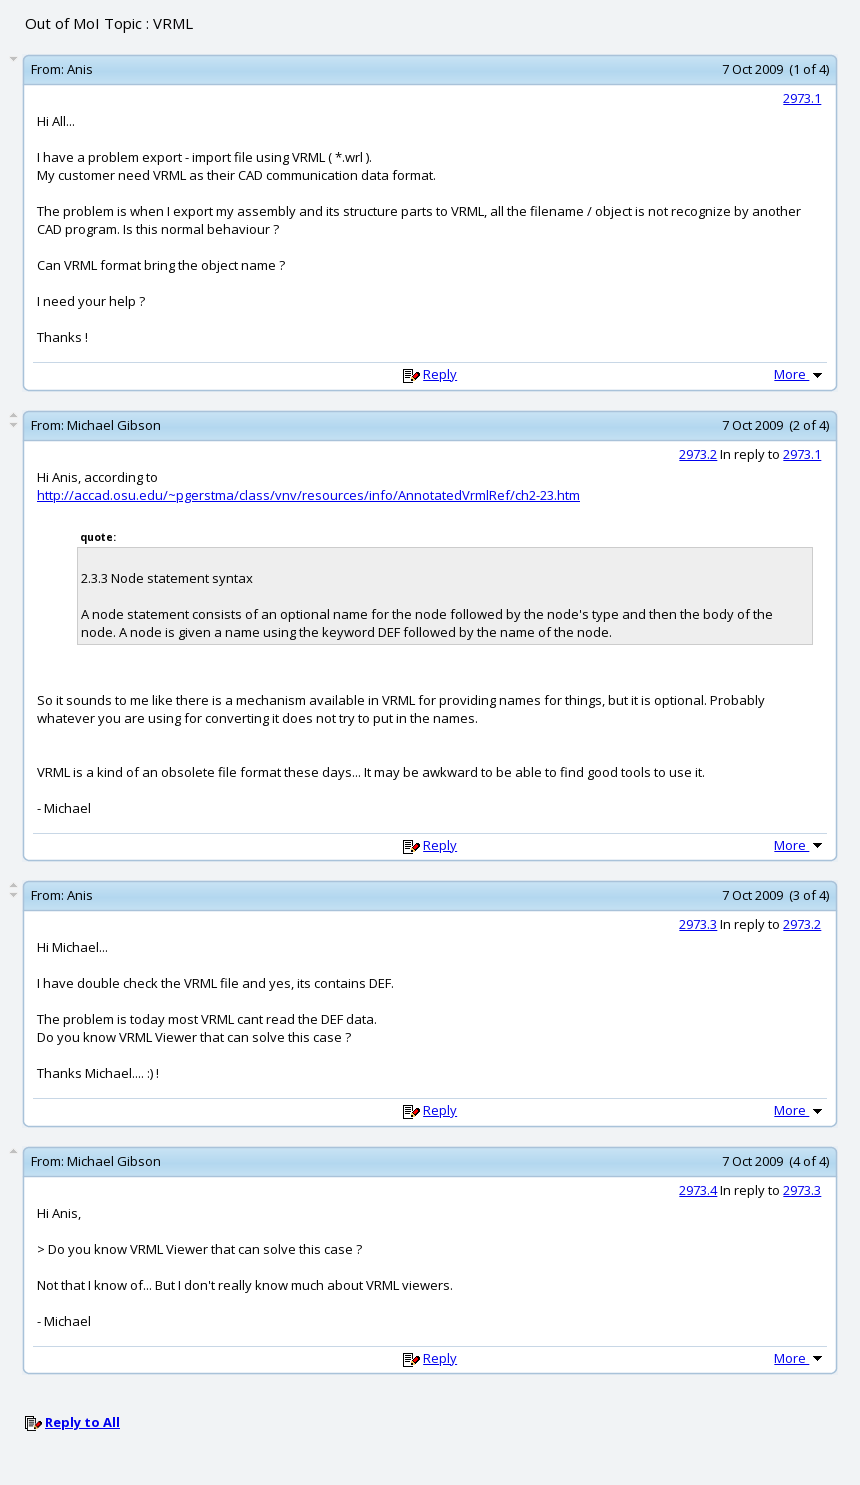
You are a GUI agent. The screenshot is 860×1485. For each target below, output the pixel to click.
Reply (440, 374)
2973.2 (698, 454)
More (800, 374)
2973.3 (698, 924)
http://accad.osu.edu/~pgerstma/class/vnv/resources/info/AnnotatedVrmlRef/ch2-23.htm (308, 495)
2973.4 (698, 1190)
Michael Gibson (114, 425)
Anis (80, 69)
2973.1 (802, 98)
